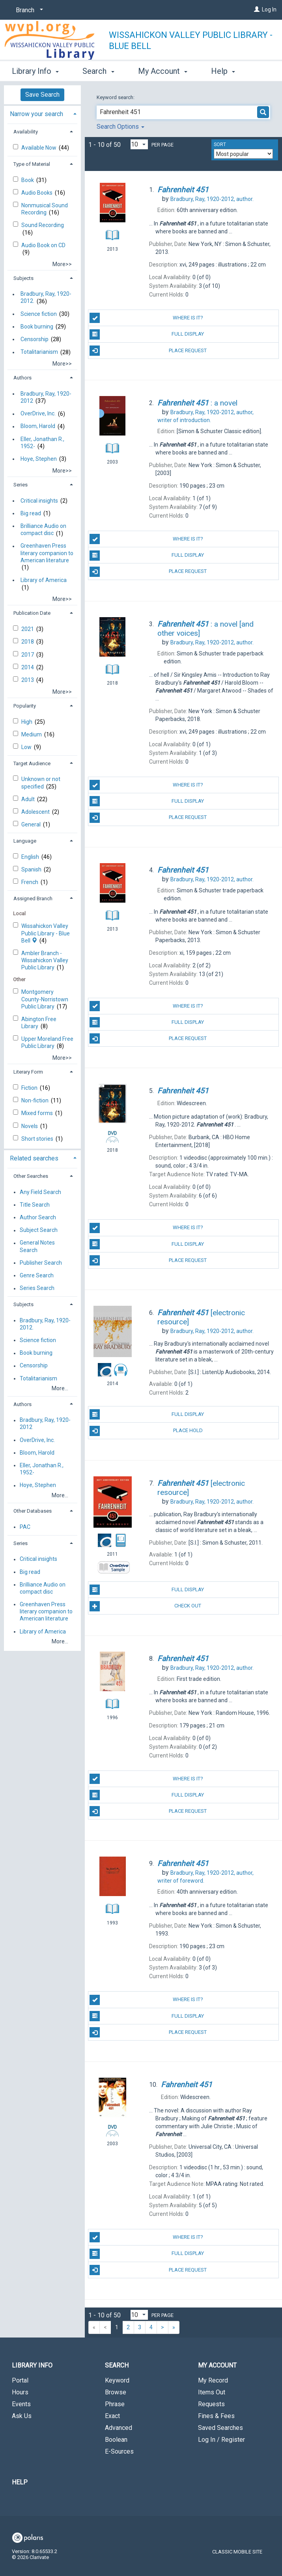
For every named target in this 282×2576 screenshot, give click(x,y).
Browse (115, 2392)
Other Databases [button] (32, 1511)
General (31, 824)
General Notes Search (37, 1246)
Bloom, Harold (38, 426)
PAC (25, 1527)
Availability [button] (25, 132)
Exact (112, 2416)
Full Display (147, 334)
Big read (31, 513)
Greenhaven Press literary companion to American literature (47, 553)
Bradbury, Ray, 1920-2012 (46, 397)
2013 (28, 680)
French (30, 882)
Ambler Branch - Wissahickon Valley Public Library (44, 960)
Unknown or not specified (40, 782)
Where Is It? (146, 318)
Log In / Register (221, 2439)
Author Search (38, 1217)
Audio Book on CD (43, 245)
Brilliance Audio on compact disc (43, 529)
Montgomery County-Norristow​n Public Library (44, 999)
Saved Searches (220, 2427)
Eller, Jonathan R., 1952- (42, 442)
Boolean (116, 2439)
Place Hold (146, 1431)
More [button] (226, 71)
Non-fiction (35, 1100)
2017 (28, 655)
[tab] (42, 113)
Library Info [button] (35, 70)
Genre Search (37, 1275)
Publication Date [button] (31, 613)
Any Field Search (40, 1192)
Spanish (32, 869)
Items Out (211, 2392)
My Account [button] (162, 70)
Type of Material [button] (31, 164)
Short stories (37, 1139)
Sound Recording (42, 225)
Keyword (117, 2380)
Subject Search (39, 1230)
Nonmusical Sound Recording (44, 209)
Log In (269, 9)
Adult (28, 799)
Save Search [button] (42, 94)
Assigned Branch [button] (32, 898)
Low (27, 747)
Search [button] (98, 70)
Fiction (30, 1088)
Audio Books (37, 193)
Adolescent (36, 812)
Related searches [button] (34, 1158)
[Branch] (28, 10)
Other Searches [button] (30, 1176)
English (30, 857)
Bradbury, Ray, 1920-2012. (46, 297)
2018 (28, 641)
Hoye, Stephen (39, 459)
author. (212, 199)
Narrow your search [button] (36, 114)
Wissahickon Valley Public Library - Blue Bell (191, 40)
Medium (32, 734)
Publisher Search (41, 1263)
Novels (30, 1126)
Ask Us (22, 2416)
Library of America (44, 580)
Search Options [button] (120, 126)
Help (20, 2482)
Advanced (118, 2427)
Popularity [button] (24, 706)
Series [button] (20, 485)
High (27, 722)
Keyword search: (116, 97)
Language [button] (24, 841)
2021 (28, 629)
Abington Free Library (38, 1022)
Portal (20, 2380)
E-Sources (119, 2451)
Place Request (148, 350)
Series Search (37, 1288)
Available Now (39, 148)
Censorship (35, 339)
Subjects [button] (23, 278)
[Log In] (257, 9)
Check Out (145, 1606)
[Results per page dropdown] (139, 144)
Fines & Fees (216, 2416)
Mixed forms (37, 1113)
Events (21, 2404)
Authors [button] (22, 378)
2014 (28, 667)
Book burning (37, 326)
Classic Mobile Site (237, 2552)
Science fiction (39, 314)
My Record (213, 2380)
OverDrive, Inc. (38, 414)
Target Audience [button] (31, 763)
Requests (211, 2404)
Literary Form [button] (28, 1072)
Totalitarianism (39, 352)
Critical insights (39, 501)
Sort (220, 144)
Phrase (115, 2404)
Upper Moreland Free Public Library (47, 1042)
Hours (20, 2392)
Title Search (35, 1205)
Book (28, 180)
